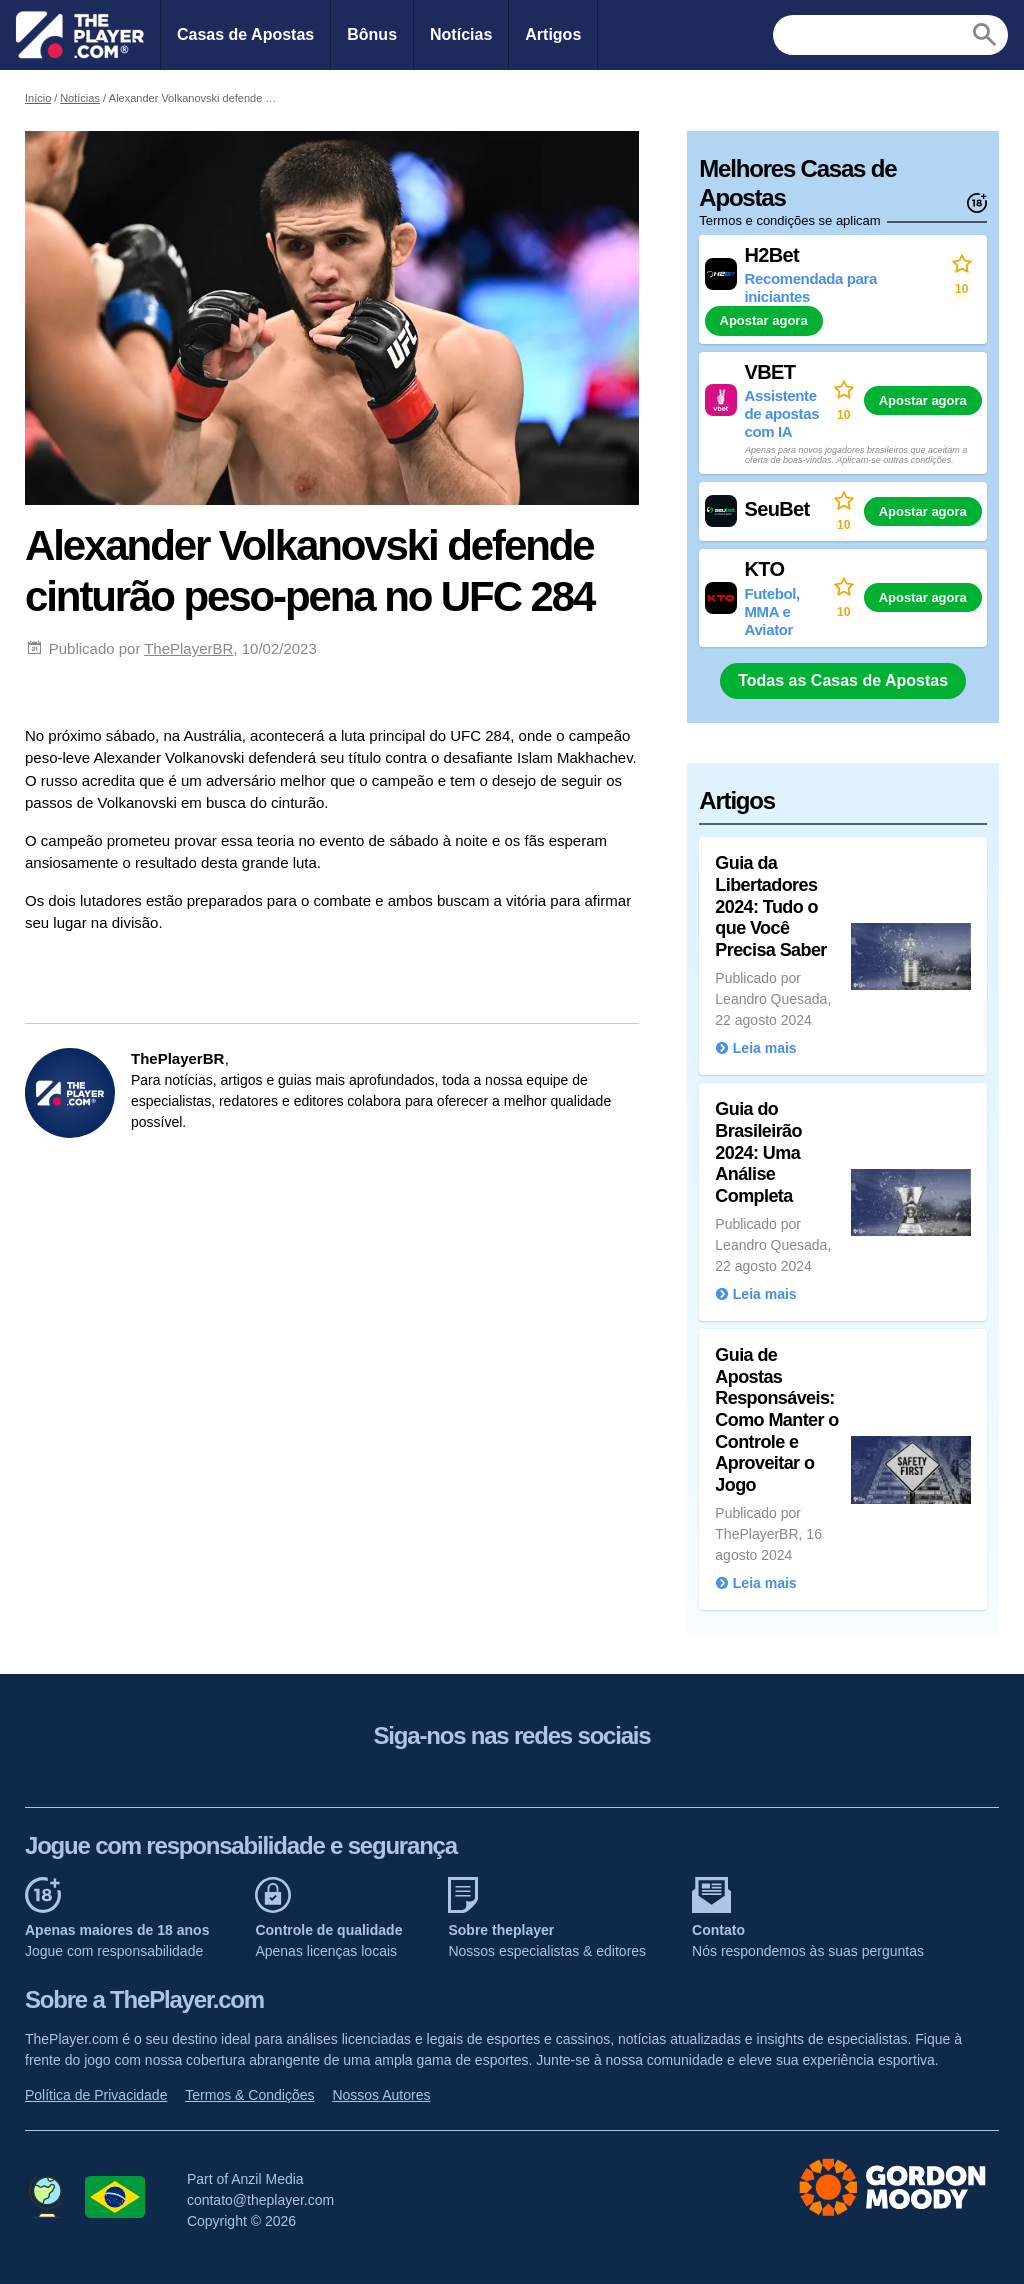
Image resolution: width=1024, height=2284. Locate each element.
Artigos (553, 34)
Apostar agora (764, 320)
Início (38, 98)
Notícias (461, 34)
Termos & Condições (249, 2095)
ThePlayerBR (188, 648)
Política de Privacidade (96, 2095)
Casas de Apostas (245, 34)
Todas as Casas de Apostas (843, 680)
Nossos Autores (381, 2095)
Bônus (372, 34)
